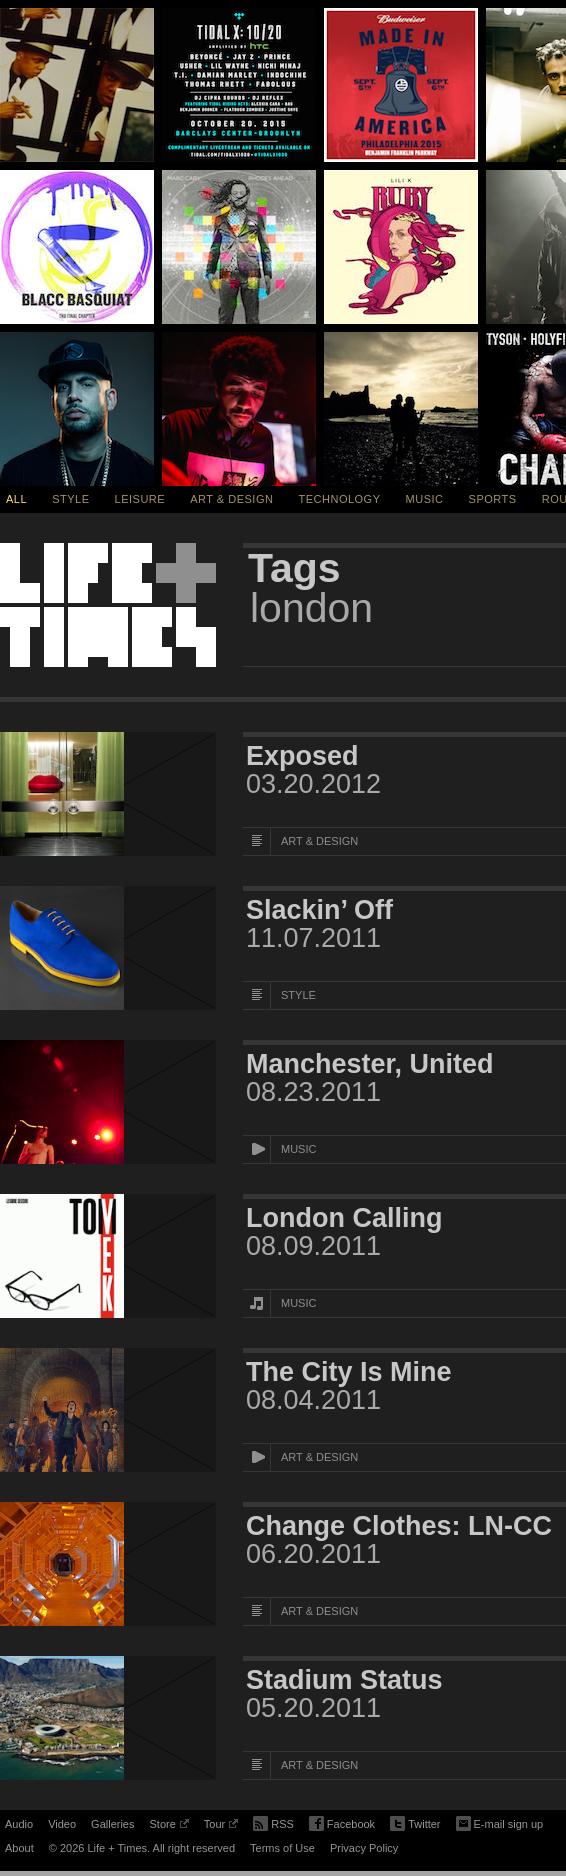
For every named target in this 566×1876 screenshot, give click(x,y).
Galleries (112, 1824)
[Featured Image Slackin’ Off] (108, 948)
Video (62, 1824)
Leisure (140, 499)
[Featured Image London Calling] (108, 1256)
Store (168, 1827)
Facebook (342, 1824)
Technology (340, 499)
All (16, 499)
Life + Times (108, 605)
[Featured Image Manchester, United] (108, 1102)
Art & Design (231, 499)
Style (70, 499)
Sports (493, 499)
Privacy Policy (364, 1848)
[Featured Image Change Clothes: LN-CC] (108, 1564)
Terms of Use (282, 1848)
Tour (221, 1827)
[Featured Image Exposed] (108, 794)
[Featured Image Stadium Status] (108, 1718)
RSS (273, 1822)
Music (425, 499)
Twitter (415, 1824)
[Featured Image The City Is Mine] (108, 1410)
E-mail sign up (500, 1822)
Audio (19, 1824)
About (19, 1848)
